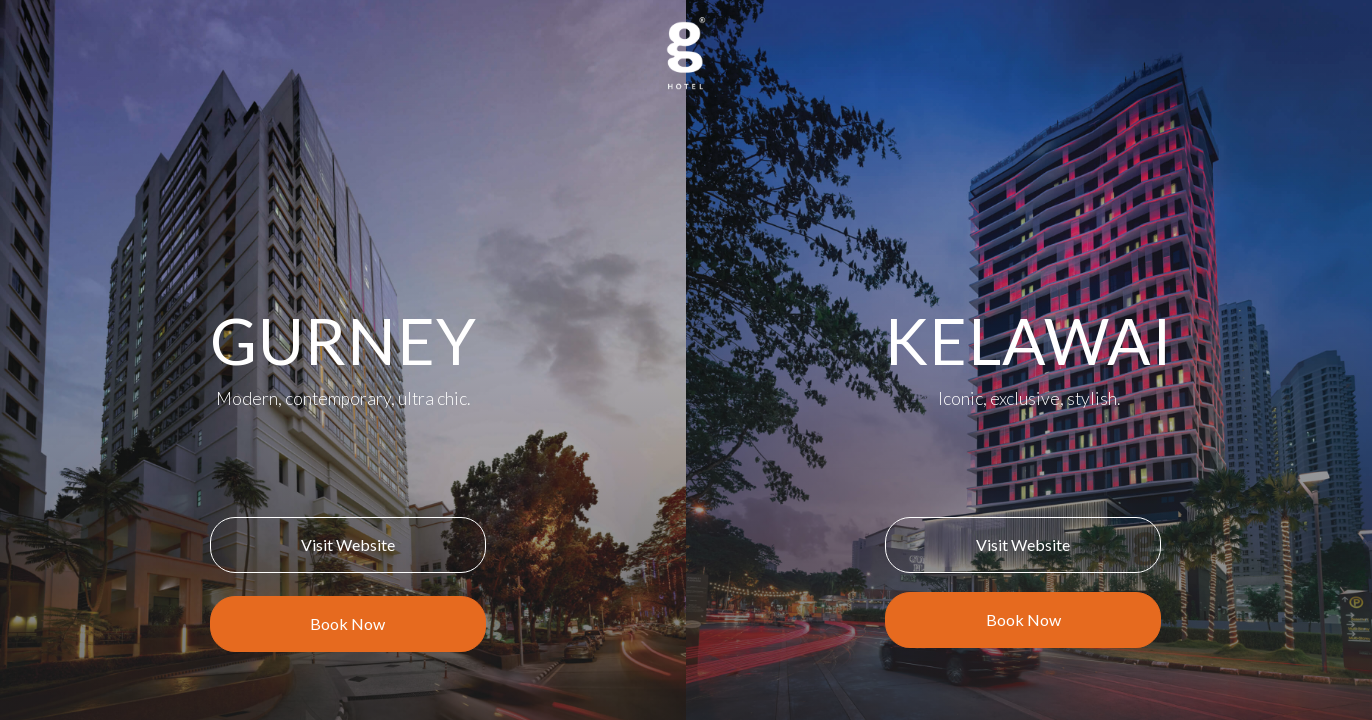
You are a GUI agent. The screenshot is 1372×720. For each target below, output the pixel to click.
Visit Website (348, 544)
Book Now (347, 623)
